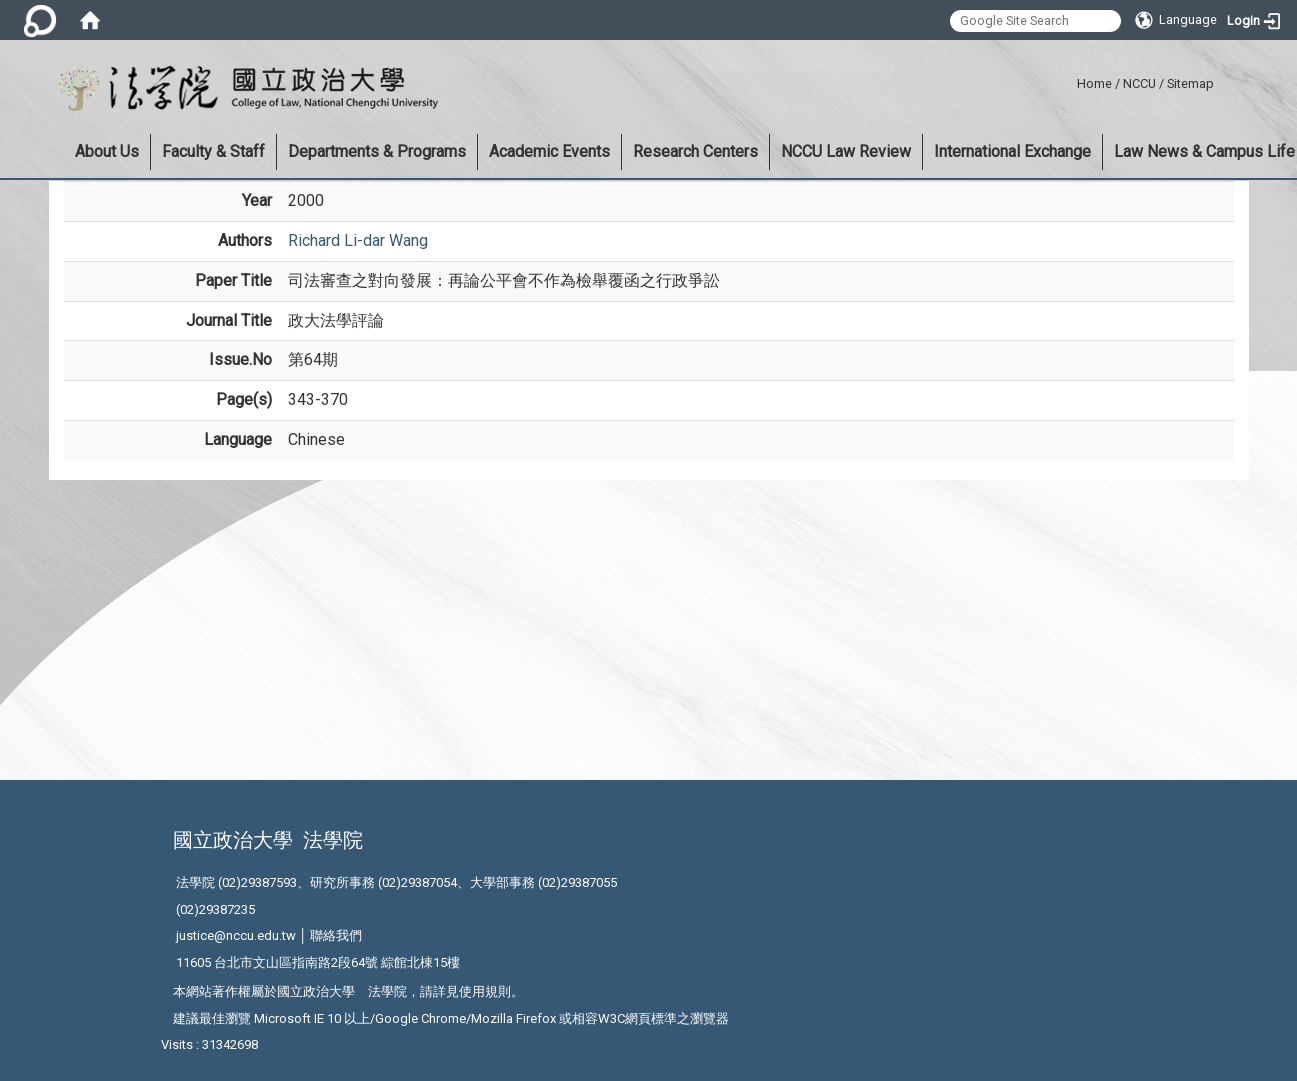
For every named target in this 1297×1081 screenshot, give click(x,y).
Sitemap (1190, 83)
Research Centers (695, 151)
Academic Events (549, 151)
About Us (107, 151)
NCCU (1139, 83)
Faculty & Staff (213, 151)
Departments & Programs (377, 151)
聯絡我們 (336, 935)
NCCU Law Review (846, 151)
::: (1069, 80)
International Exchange (1012, 151)
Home (1094, 83)
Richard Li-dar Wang (358, 240)
